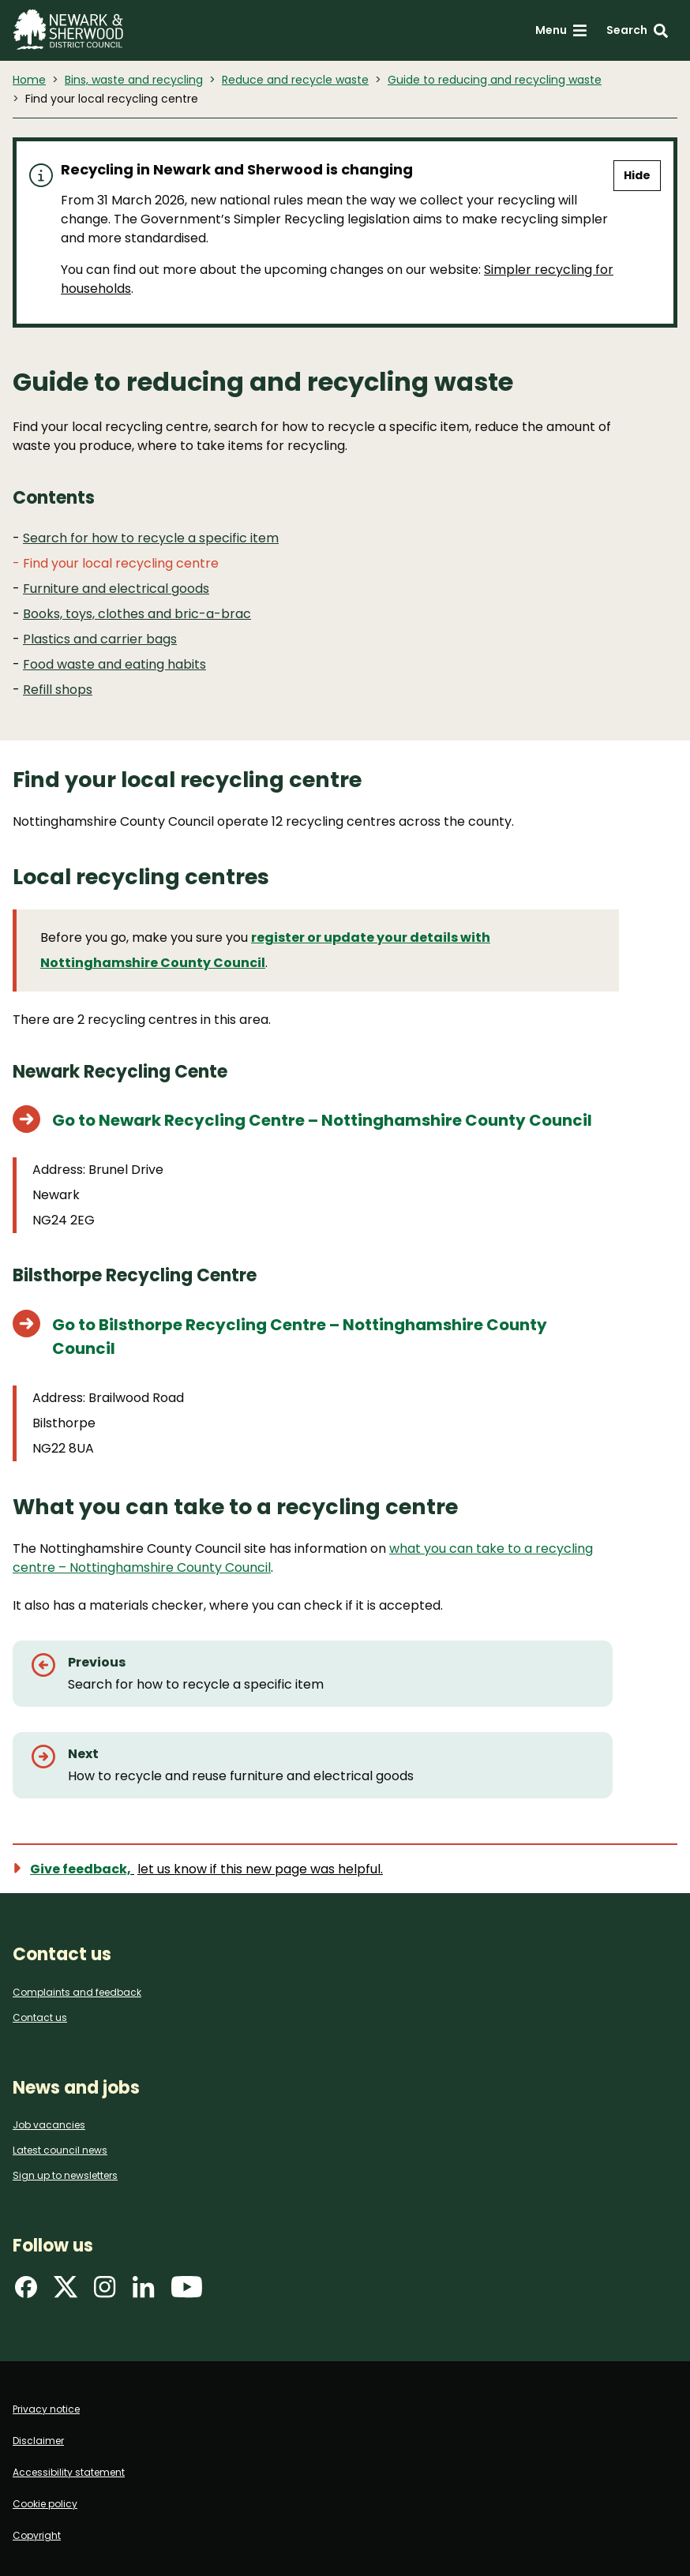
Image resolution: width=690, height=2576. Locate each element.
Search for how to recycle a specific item (151, 538)
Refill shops (57, 690)
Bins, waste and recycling (134, 80)
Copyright (37, 2535)
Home (29, 80)
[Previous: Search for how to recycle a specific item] (313, 1673)
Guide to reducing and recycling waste (495, 80)
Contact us (40, 2017)
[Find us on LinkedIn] (143, 2292)
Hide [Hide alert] (637, 175)
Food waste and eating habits (114, 664)
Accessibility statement (69, 2472)
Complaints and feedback (77, 1992)
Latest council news (60, 2150)
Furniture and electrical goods (116, 588)
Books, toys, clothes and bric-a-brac (137, 614)
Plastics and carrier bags (100, 639)
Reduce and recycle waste (295, 80)
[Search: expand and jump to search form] (637, 30)
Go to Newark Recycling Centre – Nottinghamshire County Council (322, 1120)
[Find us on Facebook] (26, 2292)
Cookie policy (45, 2503)
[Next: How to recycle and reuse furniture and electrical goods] (313, 1765)
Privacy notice (46, 2409)
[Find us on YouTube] (186, 2292)
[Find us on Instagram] (105, 2292)
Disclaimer (38, 2440)
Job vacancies (49, 2125)
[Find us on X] (65, 2292)
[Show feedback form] (207, 1869)
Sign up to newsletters (65, 2175)
